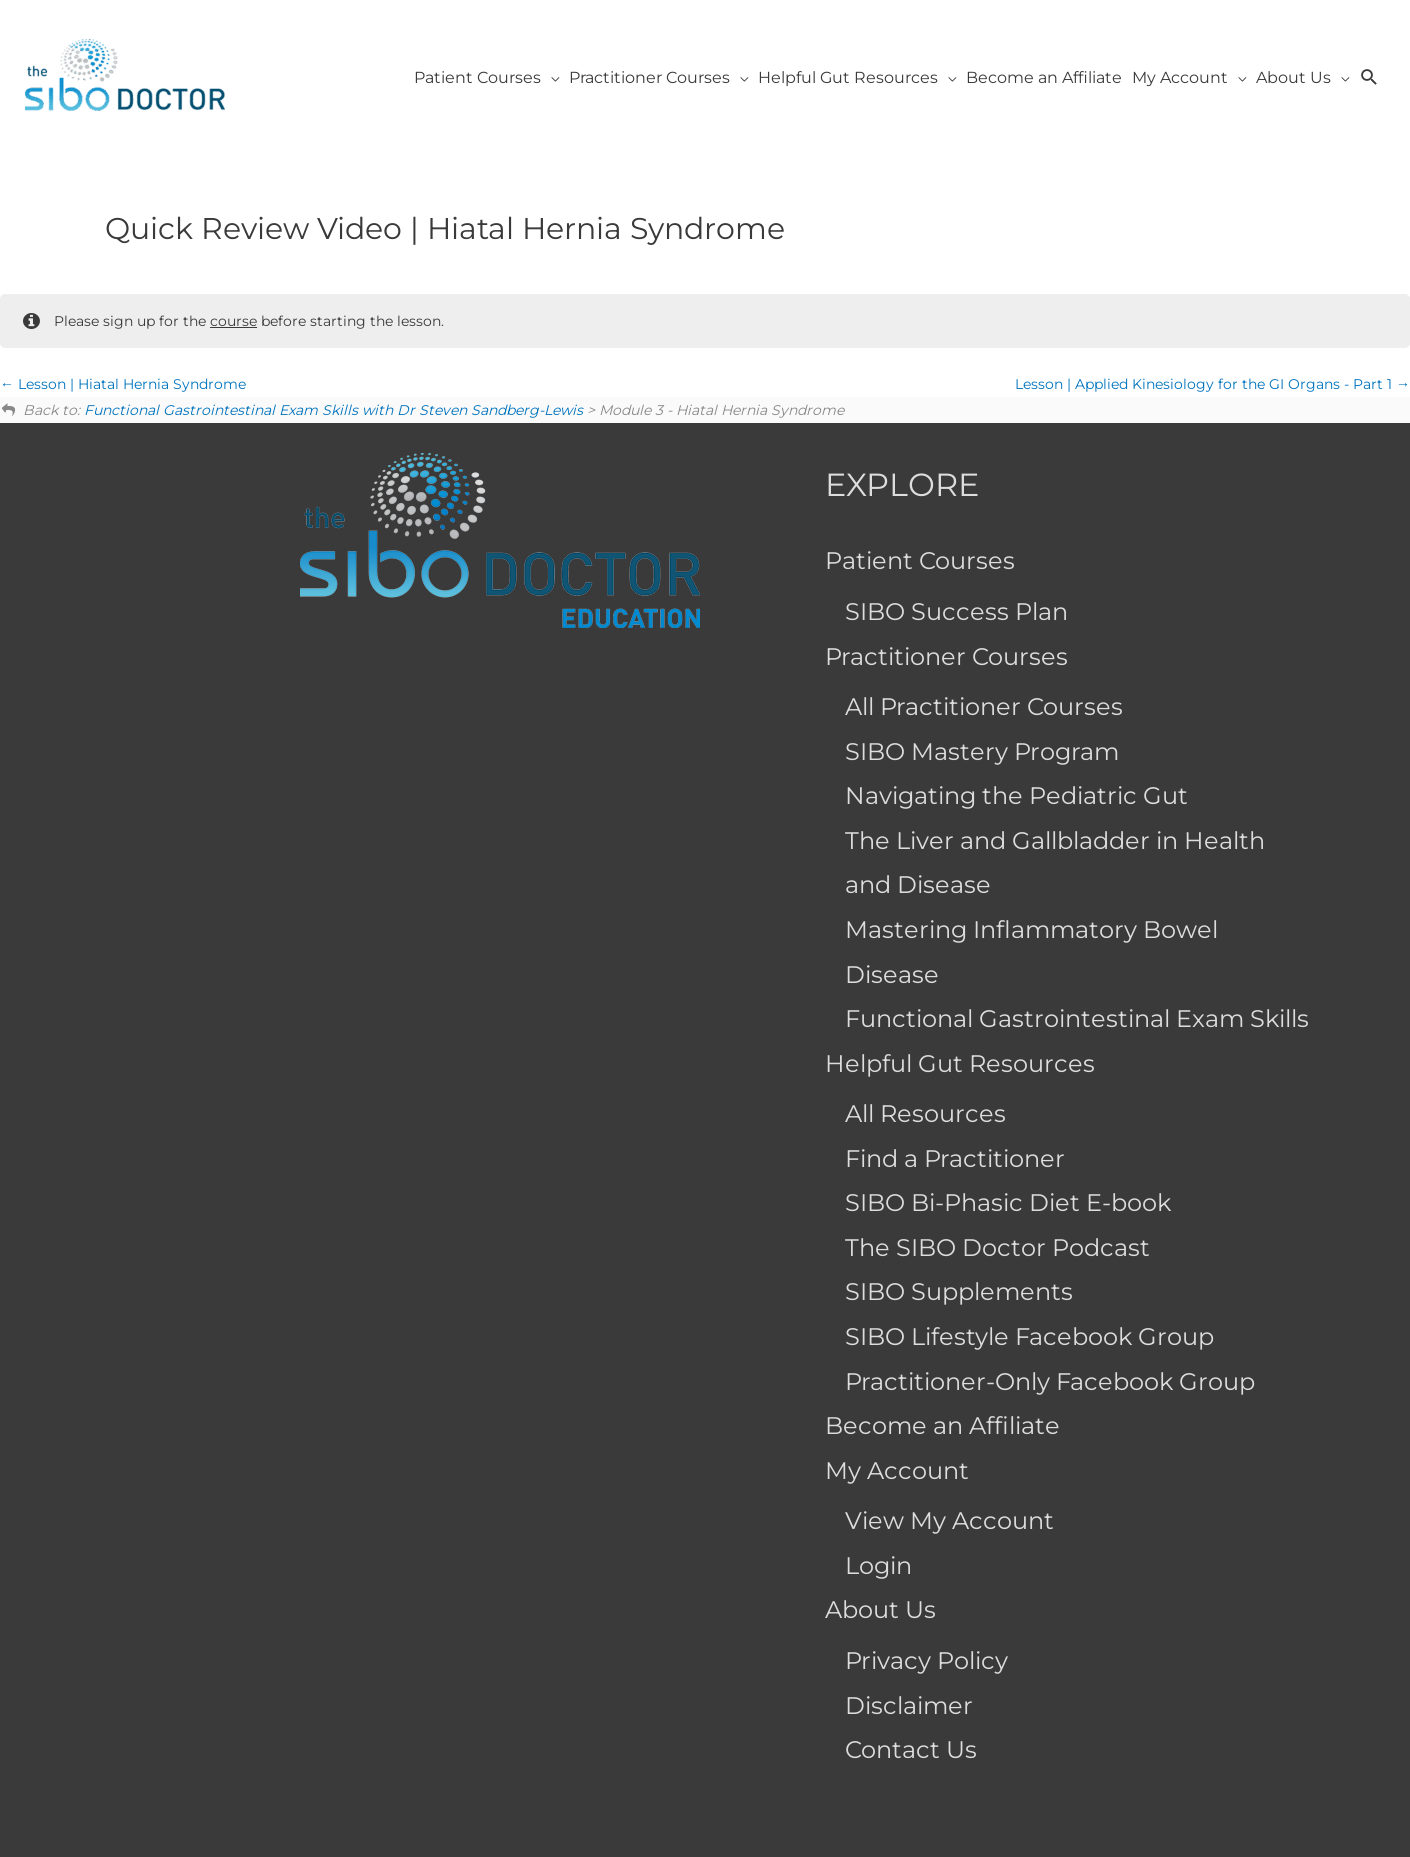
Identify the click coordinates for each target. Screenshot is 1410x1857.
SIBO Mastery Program (982, 751)
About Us (880, 1609)
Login (878, 1565)
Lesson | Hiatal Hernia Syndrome (123, 384)
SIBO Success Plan (956, 611)
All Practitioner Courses (984, 706)
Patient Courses (920, 560)
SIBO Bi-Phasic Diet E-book (1008, 1202)
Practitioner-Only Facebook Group (1050, 1381)
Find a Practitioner (955, 1158)
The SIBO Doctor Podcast (997, 1247)
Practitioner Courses (946, 656)
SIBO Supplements (959, 1291)
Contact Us (911, 1749)
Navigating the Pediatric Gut (1016, 795)
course (233, 321)
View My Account (949, 1520)
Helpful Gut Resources (960, 1063)
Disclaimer (909, 1705)
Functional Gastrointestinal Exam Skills (1077, 1018)
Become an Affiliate (942, 1425)
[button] (1369, 77)
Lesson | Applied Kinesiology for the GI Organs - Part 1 (1212, 384)
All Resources (925, 1113)
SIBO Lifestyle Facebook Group (1029, 1336)
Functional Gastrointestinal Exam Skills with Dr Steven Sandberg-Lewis (333, 410)
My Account (897, 1470)
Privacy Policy (926, 1660)
